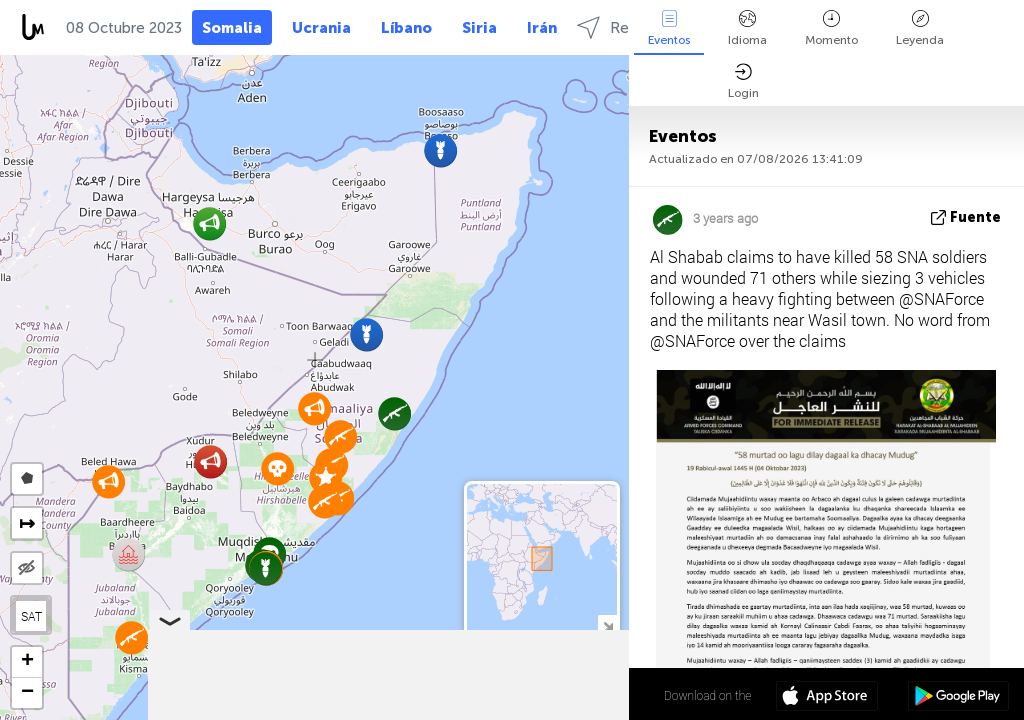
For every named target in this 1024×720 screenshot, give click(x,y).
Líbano (406, 28)
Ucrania (321, 28)
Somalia (232, 28)
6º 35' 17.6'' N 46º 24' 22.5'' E (553, 695)
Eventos (669, 28)
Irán (542, 28)
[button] (277, 468)
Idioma (747, 28)
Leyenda (920, 28)
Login (743, 81)
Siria (479, 28)
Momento (831, 28)
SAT (31, 616)
